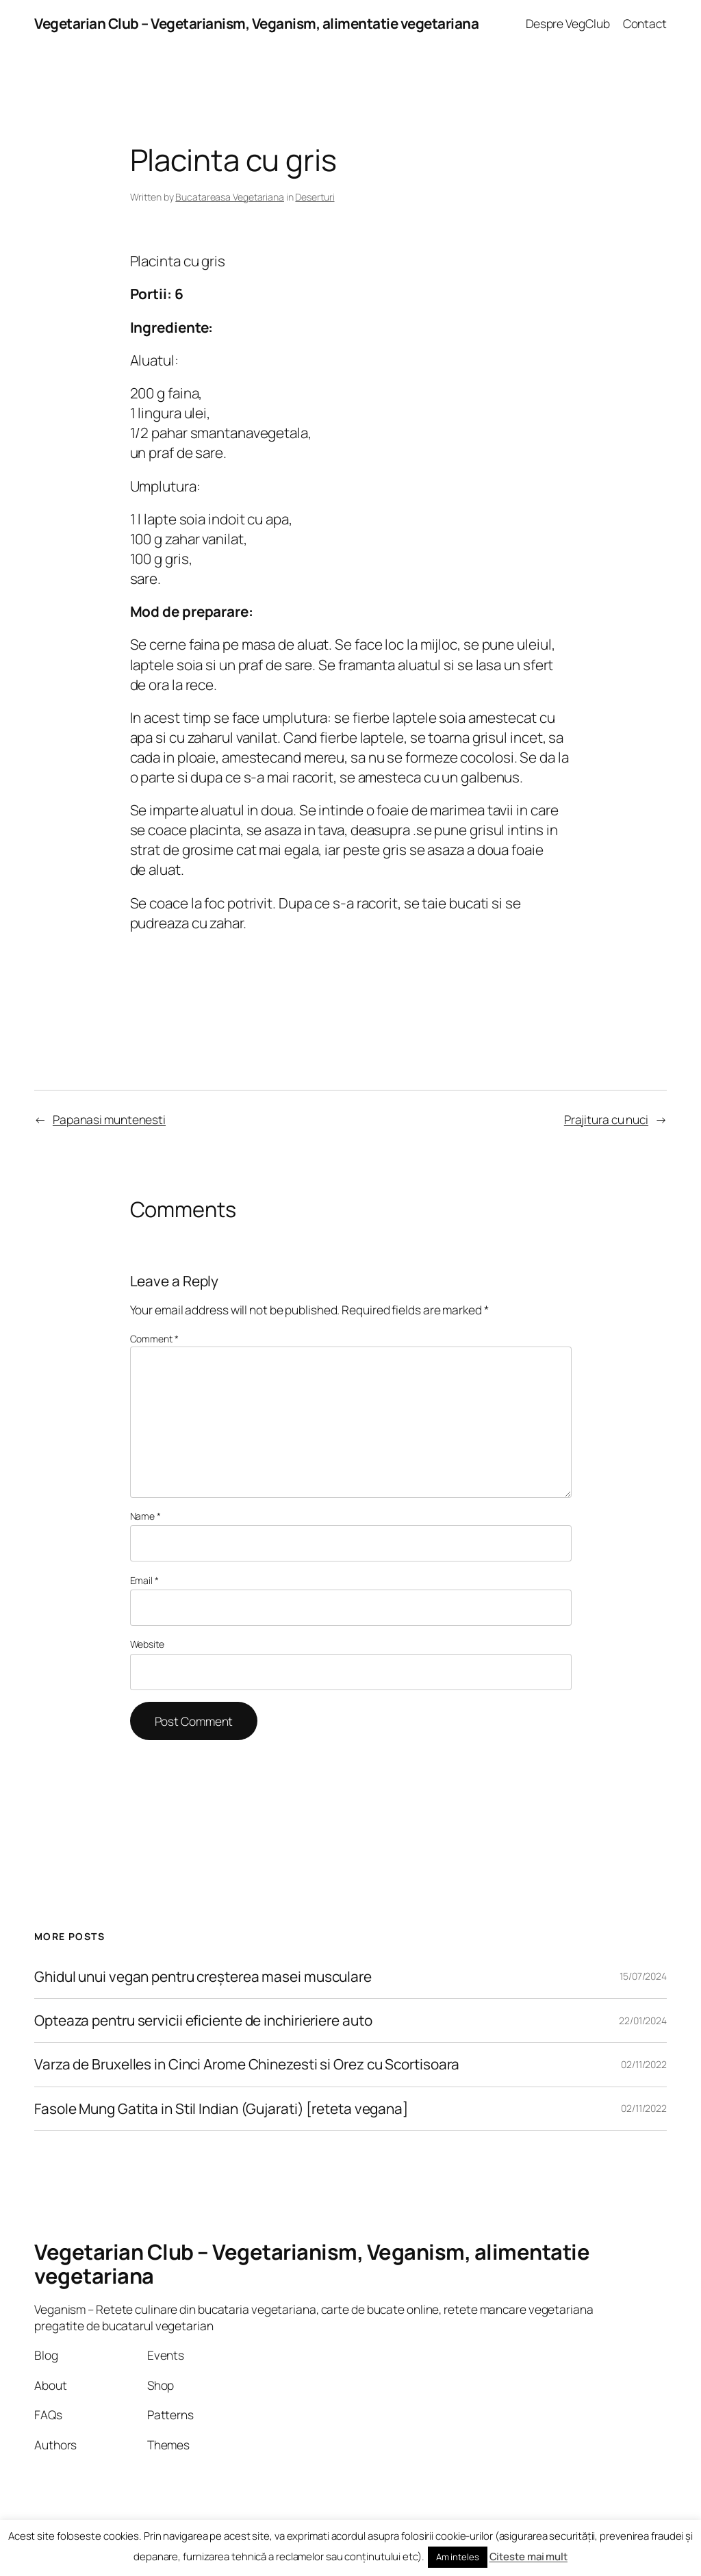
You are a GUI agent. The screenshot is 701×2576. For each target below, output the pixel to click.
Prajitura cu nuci (606, 1119)
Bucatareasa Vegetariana (229, 196)
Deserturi (314, 196)
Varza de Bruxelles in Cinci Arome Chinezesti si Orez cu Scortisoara (246, 2064)
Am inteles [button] (457, 2557)
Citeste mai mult (528, 2556)
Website (147, 1643)
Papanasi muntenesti (109, 1119)
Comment (154, 1338)
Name (145, 1515)
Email (144, 1580)
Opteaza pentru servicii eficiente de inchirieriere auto (203, 2020)
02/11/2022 (644, 2064)
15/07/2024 (643, 1975)
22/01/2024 (643, 2020)
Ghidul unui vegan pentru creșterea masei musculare (203, 1977)
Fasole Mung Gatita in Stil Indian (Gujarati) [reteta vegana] (221, 2109)
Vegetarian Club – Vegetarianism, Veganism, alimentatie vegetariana (256, 23)
